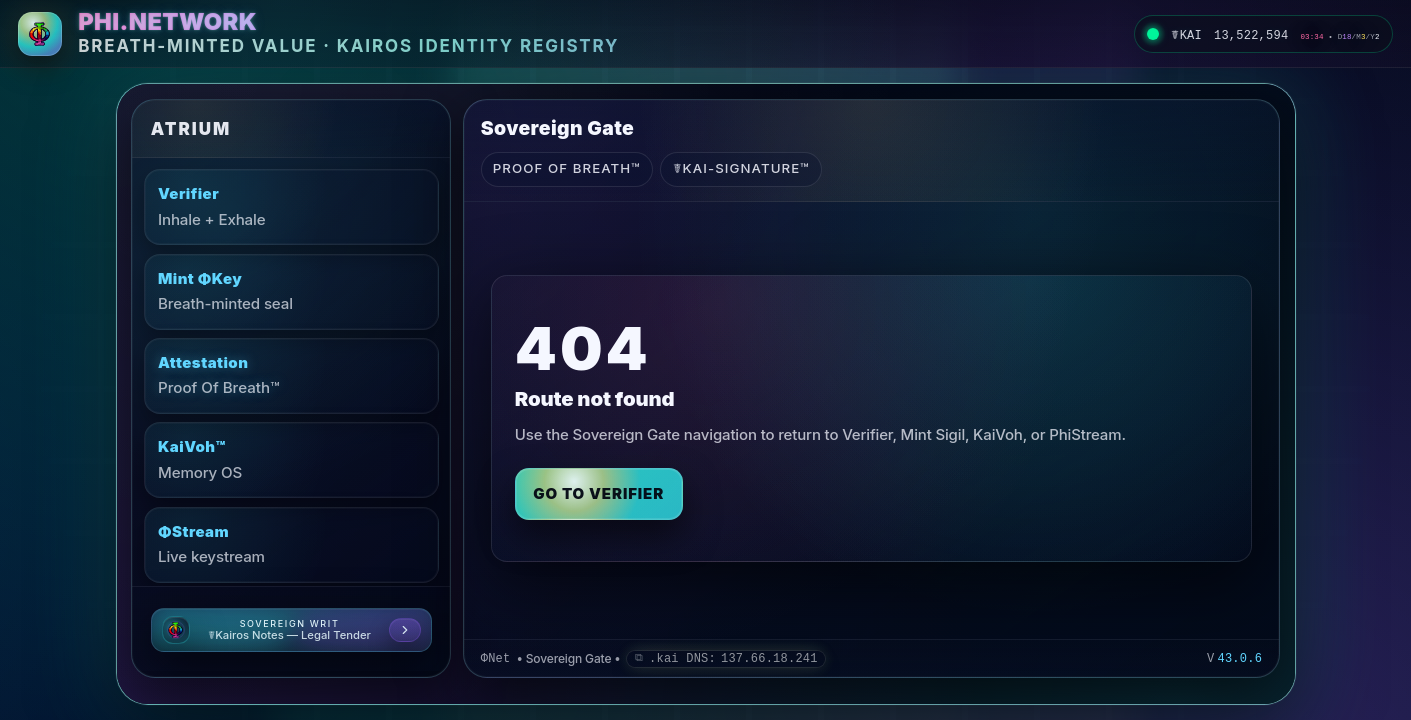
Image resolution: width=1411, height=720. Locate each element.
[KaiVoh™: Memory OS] (291, 460)
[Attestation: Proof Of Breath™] (291, 376)
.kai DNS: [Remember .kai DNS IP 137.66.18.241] (733, 659)
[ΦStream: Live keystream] (291, 545)
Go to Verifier (598, 493)
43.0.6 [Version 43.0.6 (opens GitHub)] (1239, 659)
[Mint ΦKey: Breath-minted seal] (291, 292)
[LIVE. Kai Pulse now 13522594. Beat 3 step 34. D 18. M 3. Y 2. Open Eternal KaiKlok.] (1263, 34)
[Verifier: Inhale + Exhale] (291, 207)
